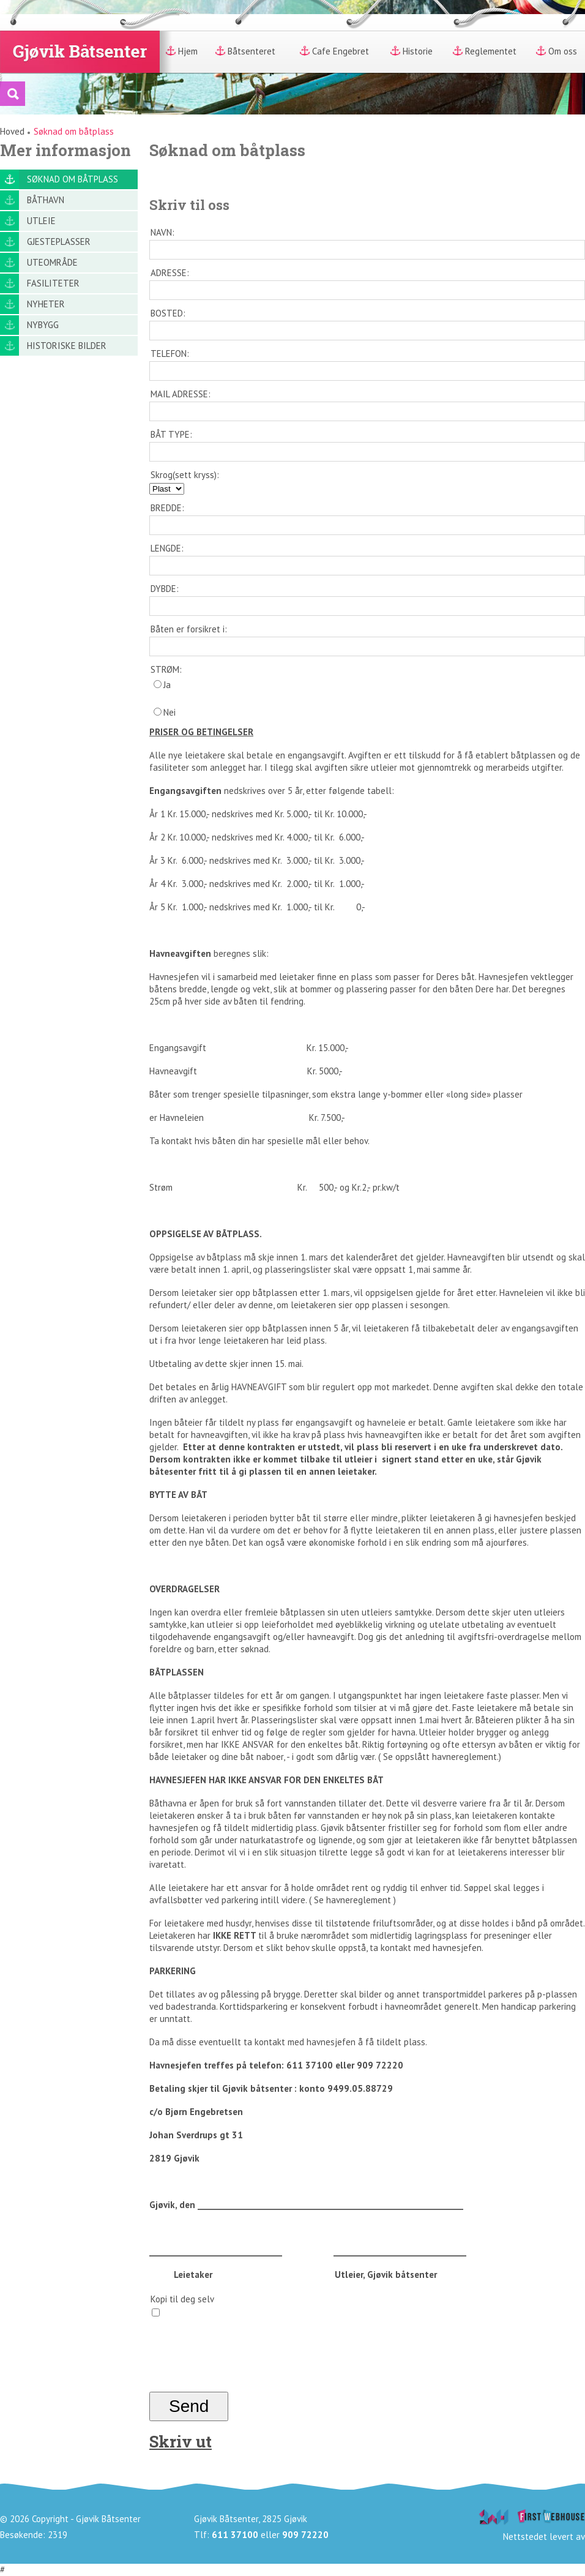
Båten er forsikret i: (189, 629)
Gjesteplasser (59, 241)
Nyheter (46, 304)
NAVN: (162, 232)
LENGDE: (167, 548)
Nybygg (43, 325)
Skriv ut (180, 2441)
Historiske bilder (66, 345)
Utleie (41, 221)
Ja (162, 685)
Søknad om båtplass (72, 179)
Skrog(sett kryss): (185, 475)
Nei (165, 712)
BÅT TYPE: (171, 434)
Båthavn (45, 200)
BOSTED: (168, 313)
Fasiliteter (53, 283)
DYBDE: (165, 588)
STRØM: (166, 669)
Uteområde (52, 262)
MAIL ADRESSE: (181, 394)
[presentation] (242, 2362)
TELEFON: (170, 353)
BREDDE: (167, 508)
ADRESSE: (170, 273)
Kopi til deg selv (182, 2299)
